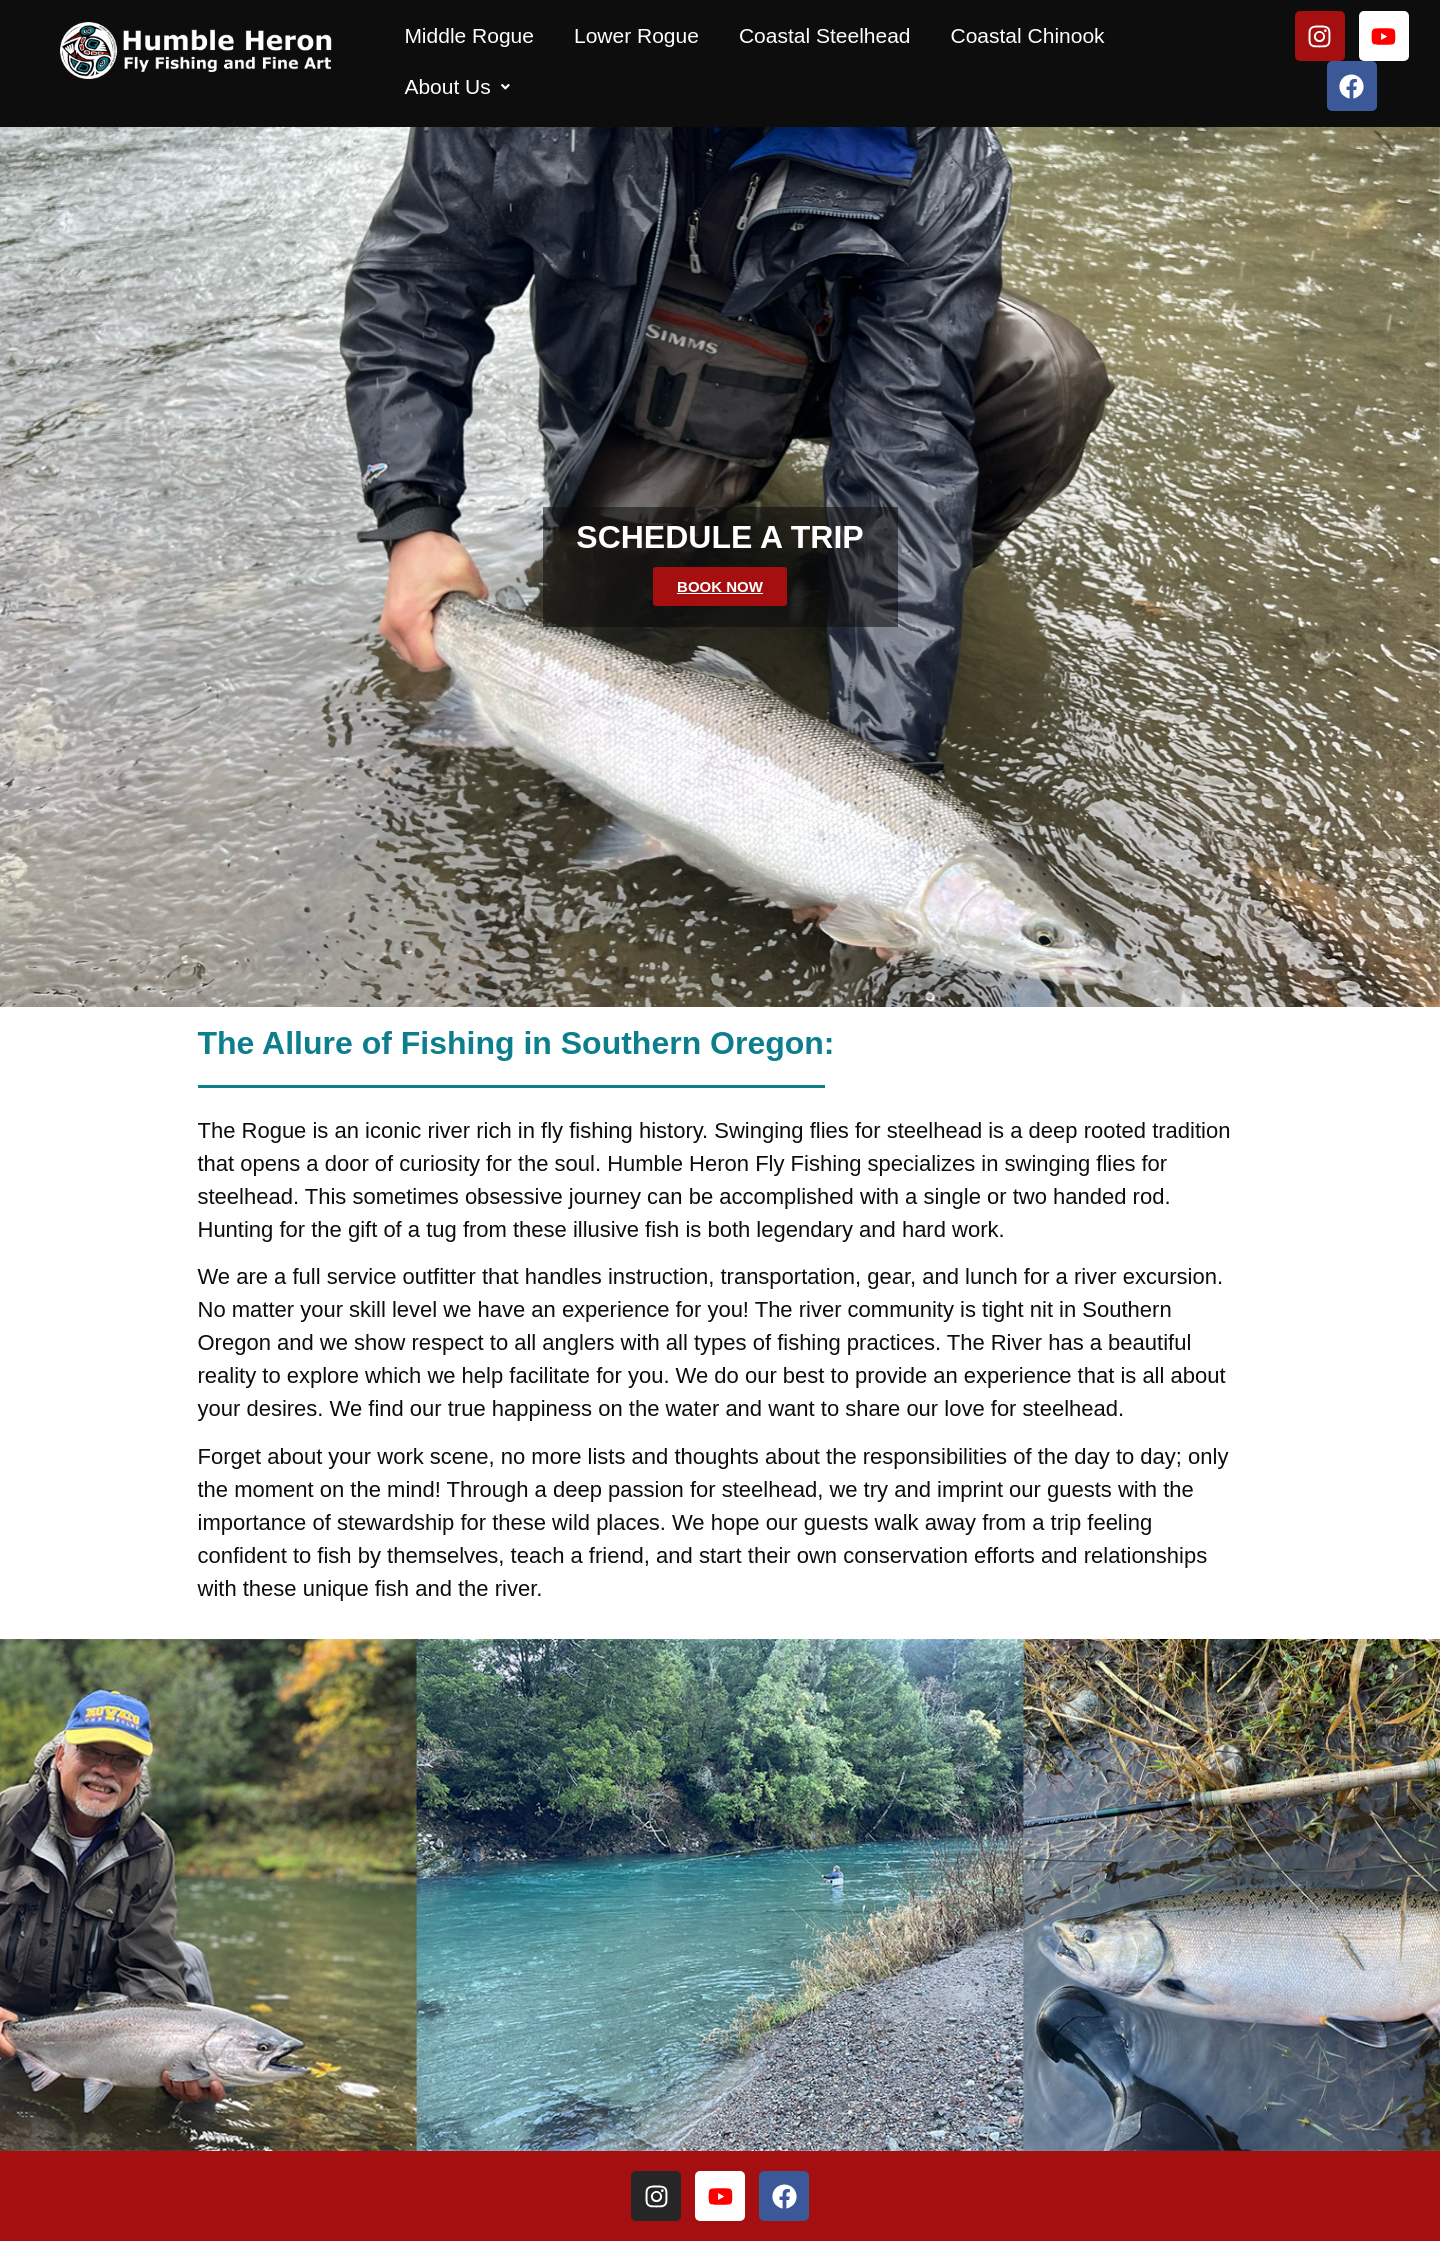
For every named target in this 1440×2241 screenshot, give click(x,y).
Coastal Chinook (1028, 35)
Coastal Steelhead (825, 35)
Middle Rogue (469, 35)
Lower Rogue (636, 35)
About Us (456, 86)
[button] (456, 86)
